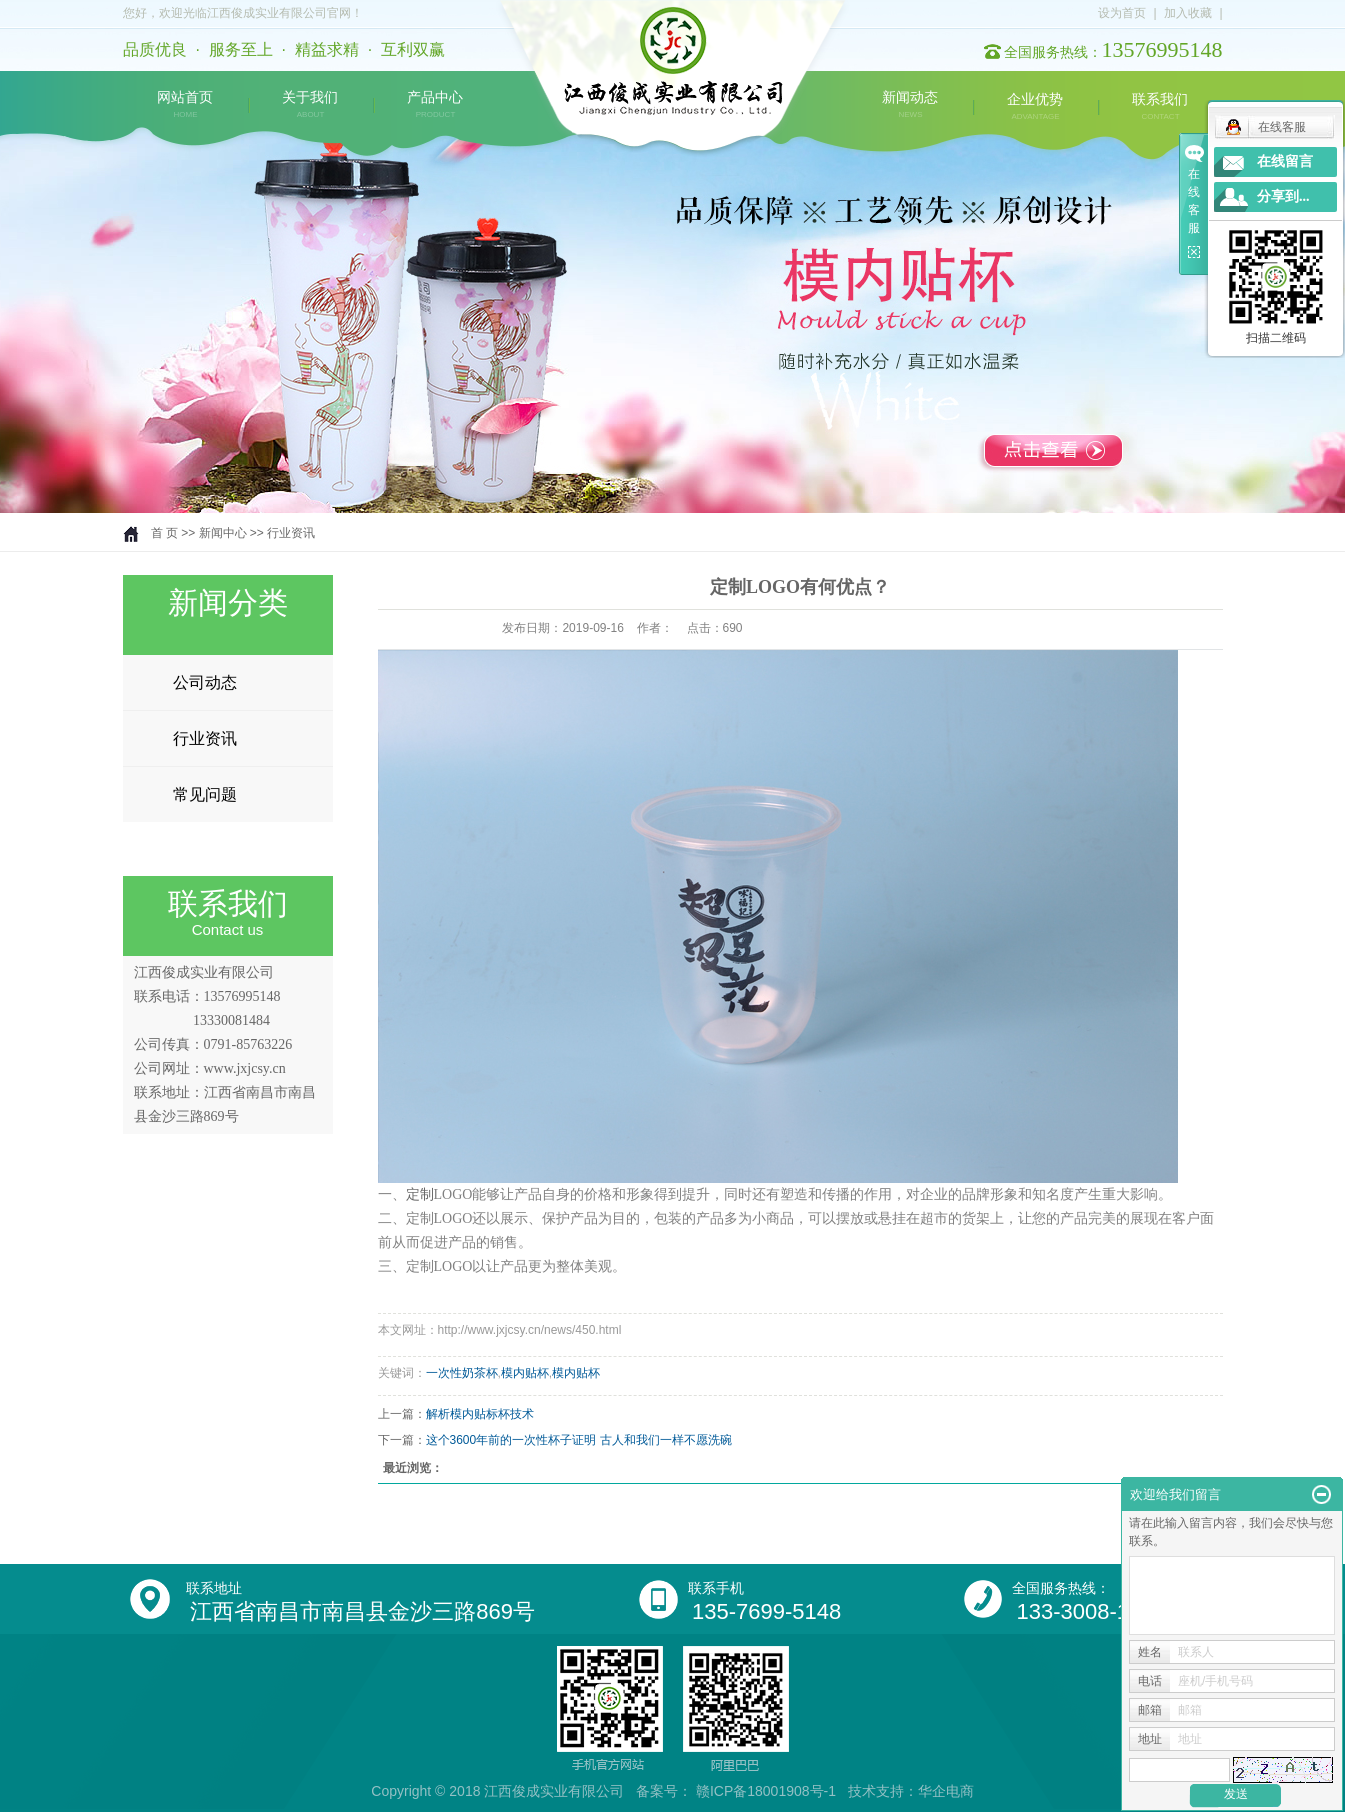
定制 (420, 1194)
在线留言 (1285, 161)
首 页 (164, 533)
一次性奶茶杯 (462, 1373)
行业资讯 (291, 533)
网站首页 (185, 105)
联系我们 (1160, 107)
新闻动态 (910, 105)
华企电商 (946, 1791)
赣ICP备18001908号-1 (766, 1791)
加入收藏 (1188, 13)
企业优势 (1035, 107)
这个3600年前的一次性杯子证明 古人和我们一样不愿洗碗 (579, 1440)
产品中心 (435, 105)
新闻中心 (223, 533)
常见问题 (205, 794)
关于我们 (310, 105)
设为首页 (1122, 13)
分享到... (1283, 196)
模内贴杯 (525, 1373)
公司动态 (205, 682)
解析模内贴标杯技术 (480, 1414)
